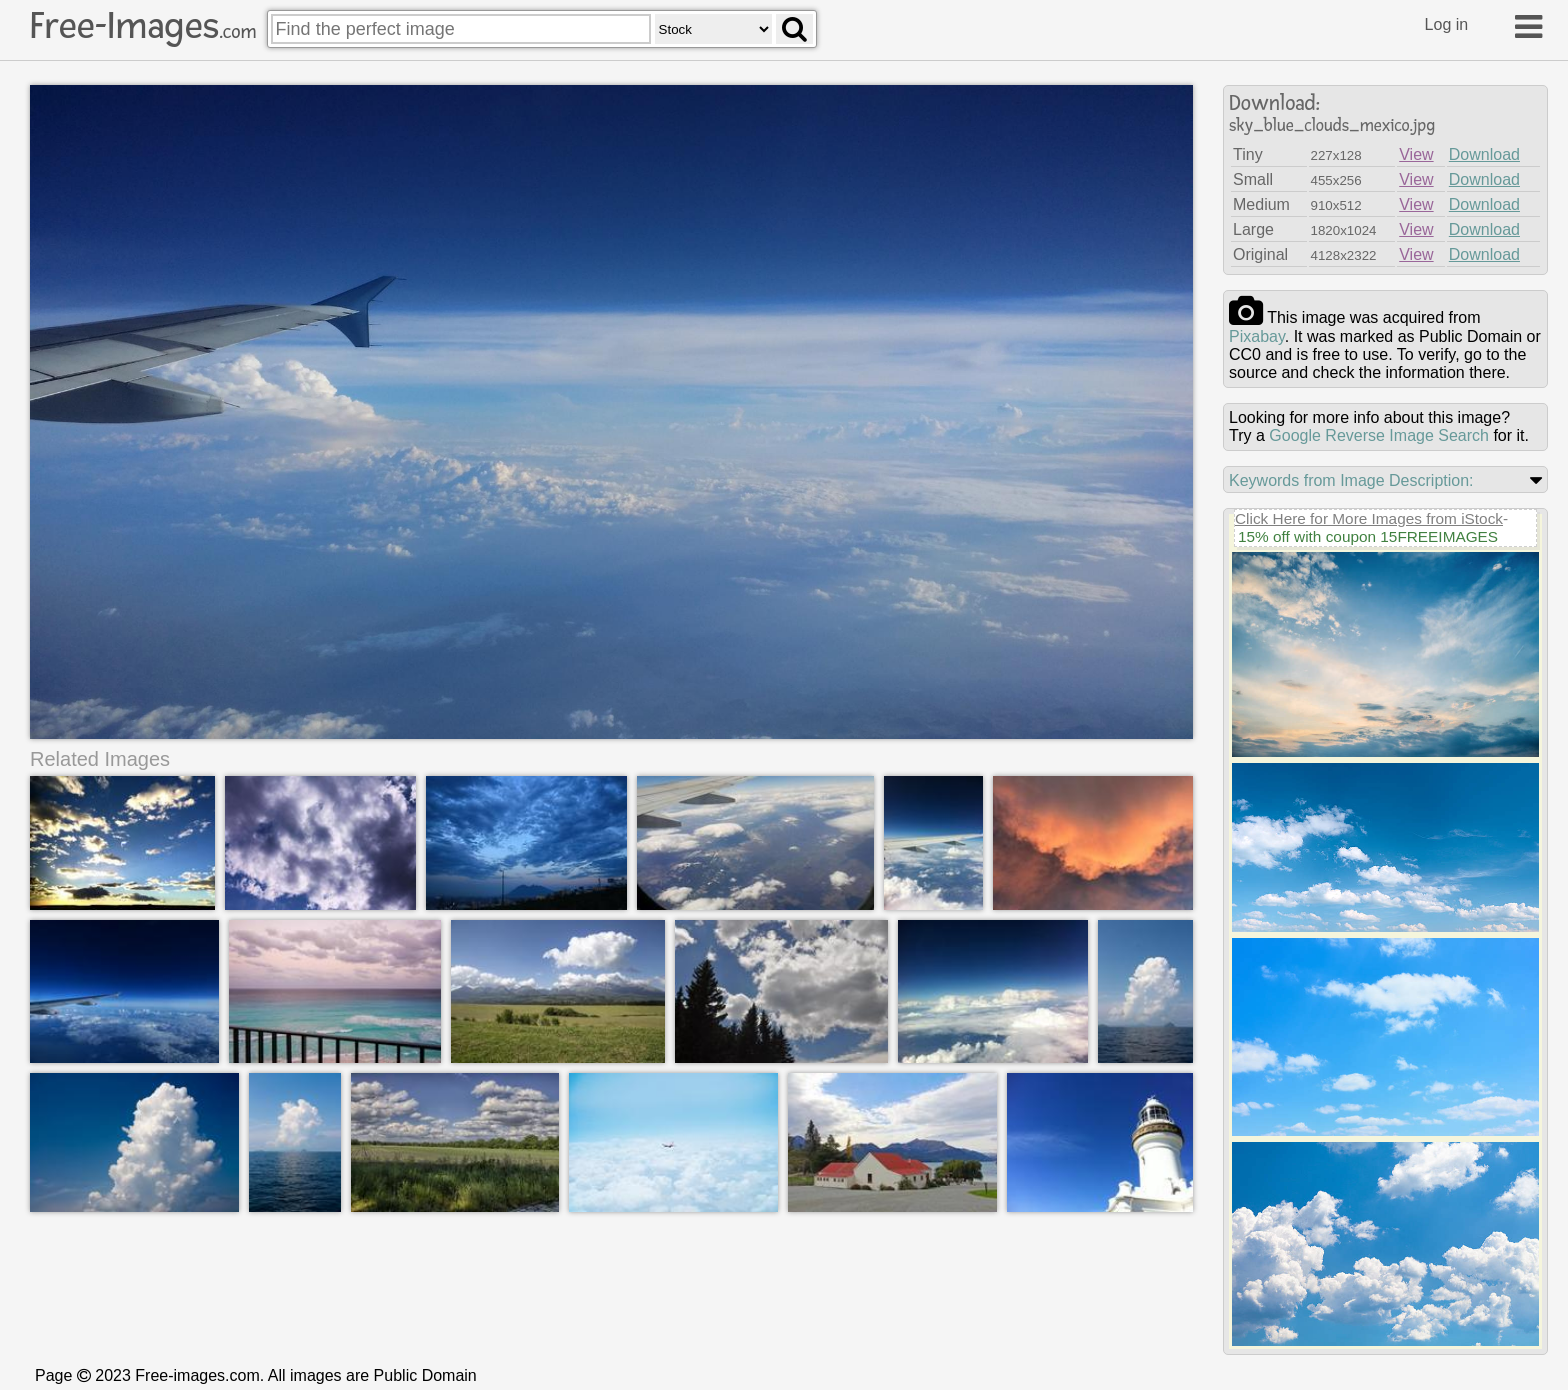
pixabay (1257, 336)
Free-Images (143, 26)
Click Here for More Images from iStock (1369, 518)
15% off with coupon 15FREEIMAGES (1368, 536)
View (1416, 154)
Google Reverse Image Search (1379, 435)
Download (1484, 154)
